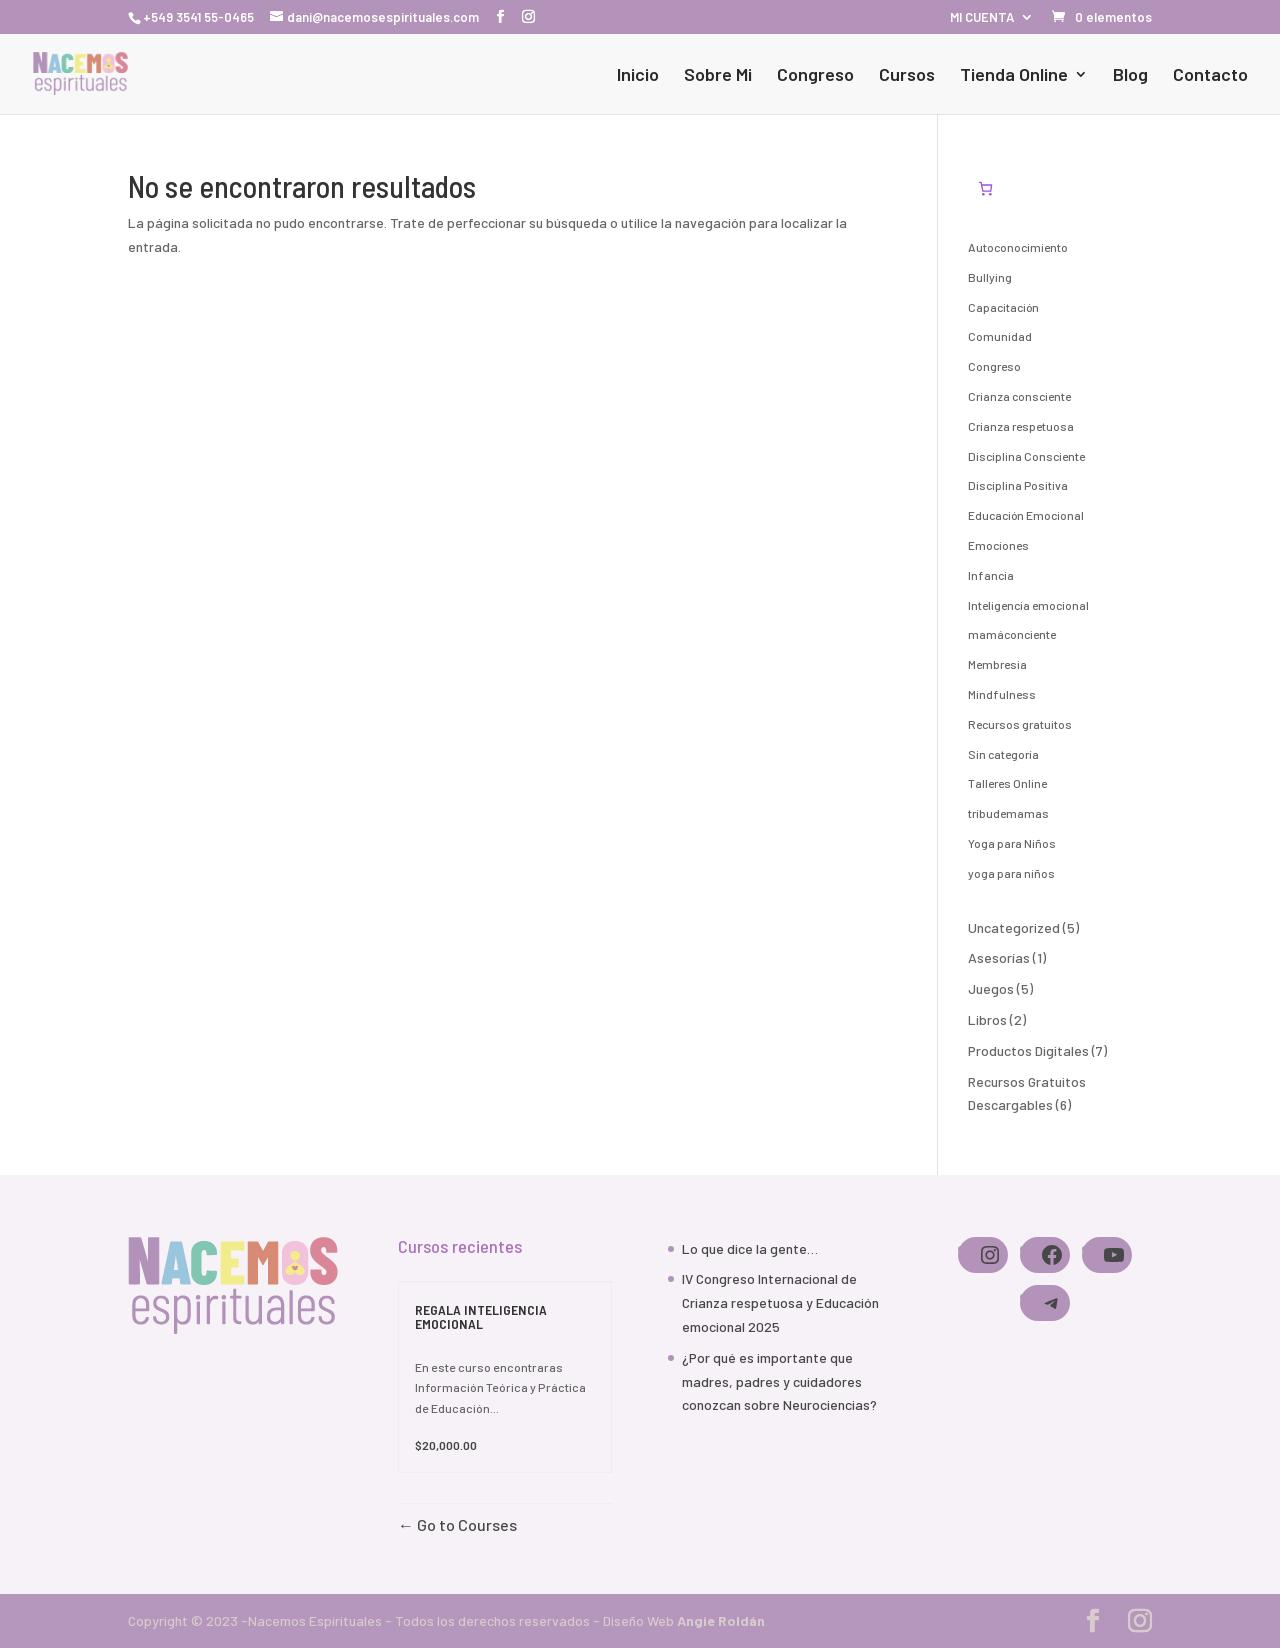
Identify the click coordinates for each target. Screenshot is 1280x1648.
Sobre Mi (718, 76)
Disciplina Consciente (1026, 456)
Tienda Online (1014, 76)
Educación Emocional (1026, 515)
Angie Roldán (721, 1620)
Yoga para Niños (1012, 843)
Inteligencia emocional (1028, 605)
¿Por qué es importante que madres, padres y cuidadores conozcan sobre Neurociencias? (779, 1381)
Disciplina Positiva (1018, 485)
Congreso (815, 76)
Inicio (638, 76)
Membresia (997, 664)
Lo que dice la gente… (750, 1248)
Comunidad (1000, 336)
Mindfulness (1002, 694)
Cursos (907, 76)
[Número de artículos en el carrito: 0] (985, 188)
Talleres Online (1007, 783)
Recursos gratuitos (1020, 724)
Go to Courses (465, 1524)
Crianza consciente (1019, 396)
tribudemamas (1008, 813)
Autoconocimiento (1018, 247)
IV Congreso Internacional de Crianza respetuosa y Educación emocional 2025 (780, 1302)
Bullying (990, 277)
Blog (1130, 76)
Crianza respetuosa (1021, 426)
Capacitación (1003, 307)
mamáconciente (1012, 634)
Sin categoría (1003, 754)
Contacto (1210, 76)
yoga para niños (1011, 873)
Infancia (991, 575)
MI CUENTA (982, 18)
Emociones (998, 545)
